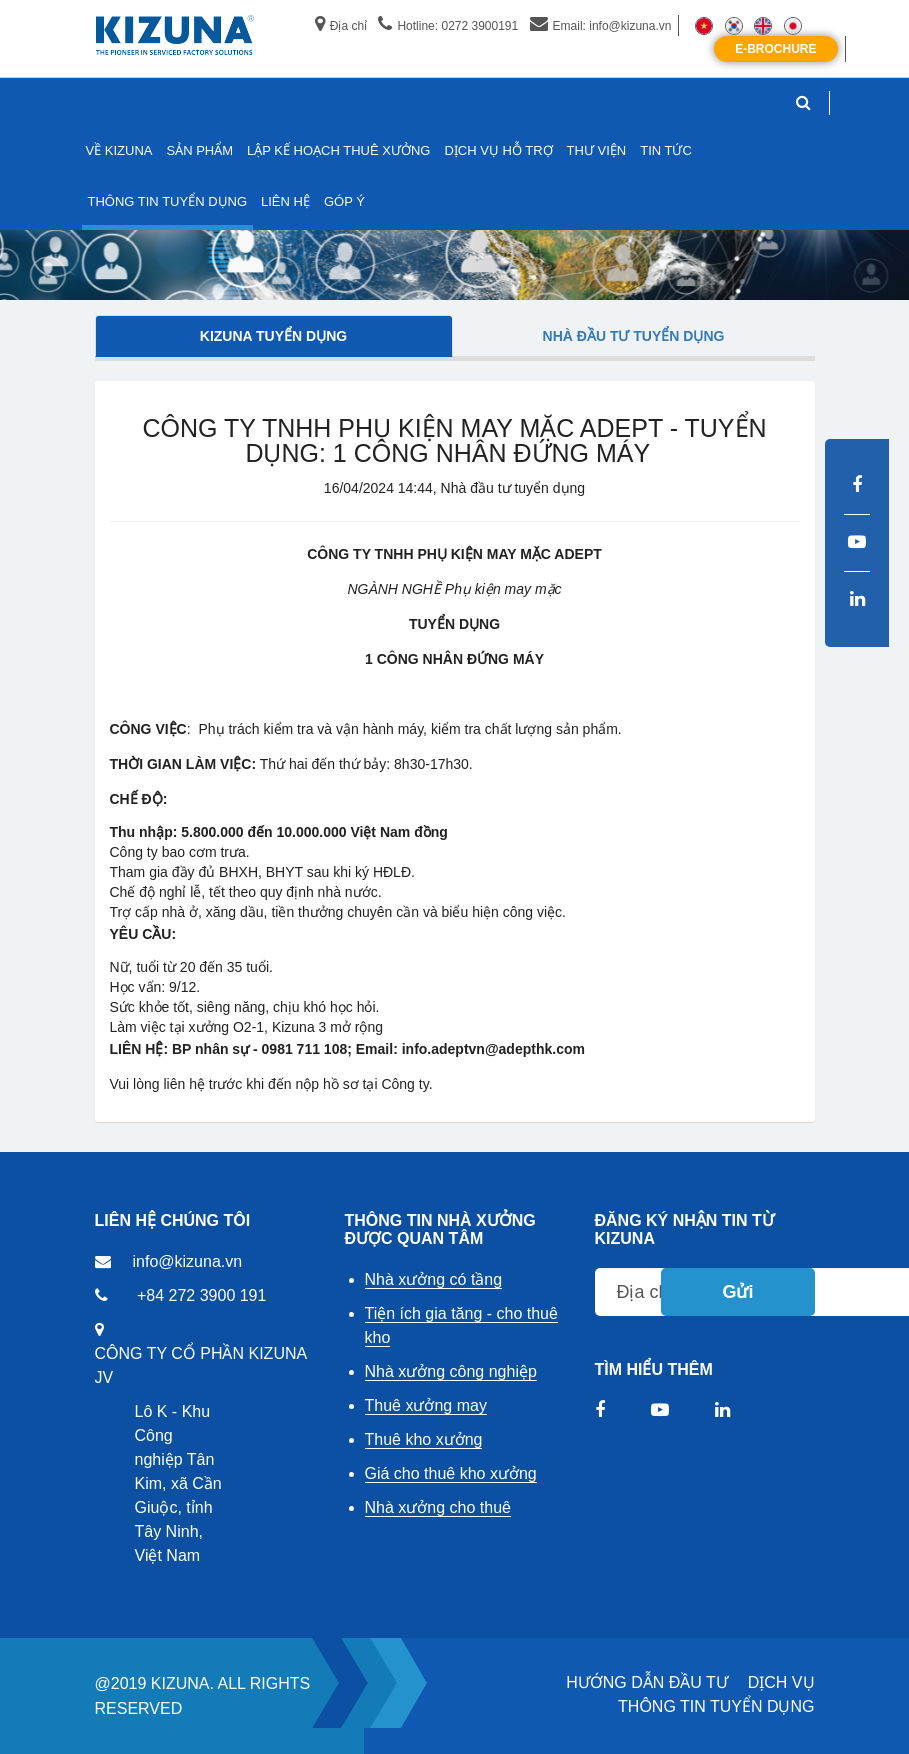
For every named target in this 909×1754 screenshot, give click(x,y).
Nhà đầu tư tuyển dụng (634, 336)
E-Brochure (775, 49)
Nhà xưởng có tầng (434, 1279)
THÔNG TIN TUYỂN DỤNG (716, 1706)
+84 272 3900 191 (201, 1295)
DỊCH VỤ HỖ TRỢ (498, 150)
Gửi (737, 1292)
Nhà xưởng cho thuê (438, 1507)
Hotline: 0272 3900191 (448, 26)
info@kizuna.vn (188, 1261)
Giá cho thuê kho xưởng (451, 1473)
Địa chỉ (341, 26)
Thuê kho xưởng (424, 1439)
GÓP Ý (344, 201)
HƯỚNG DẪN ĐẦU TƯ (647, 1682)
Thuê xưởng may (426, 1405)
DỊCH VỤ (781, 1682)
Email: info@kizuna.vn (601, 26)
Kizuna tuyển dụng (273, 336)
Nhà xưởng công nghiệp (451, 1371)
